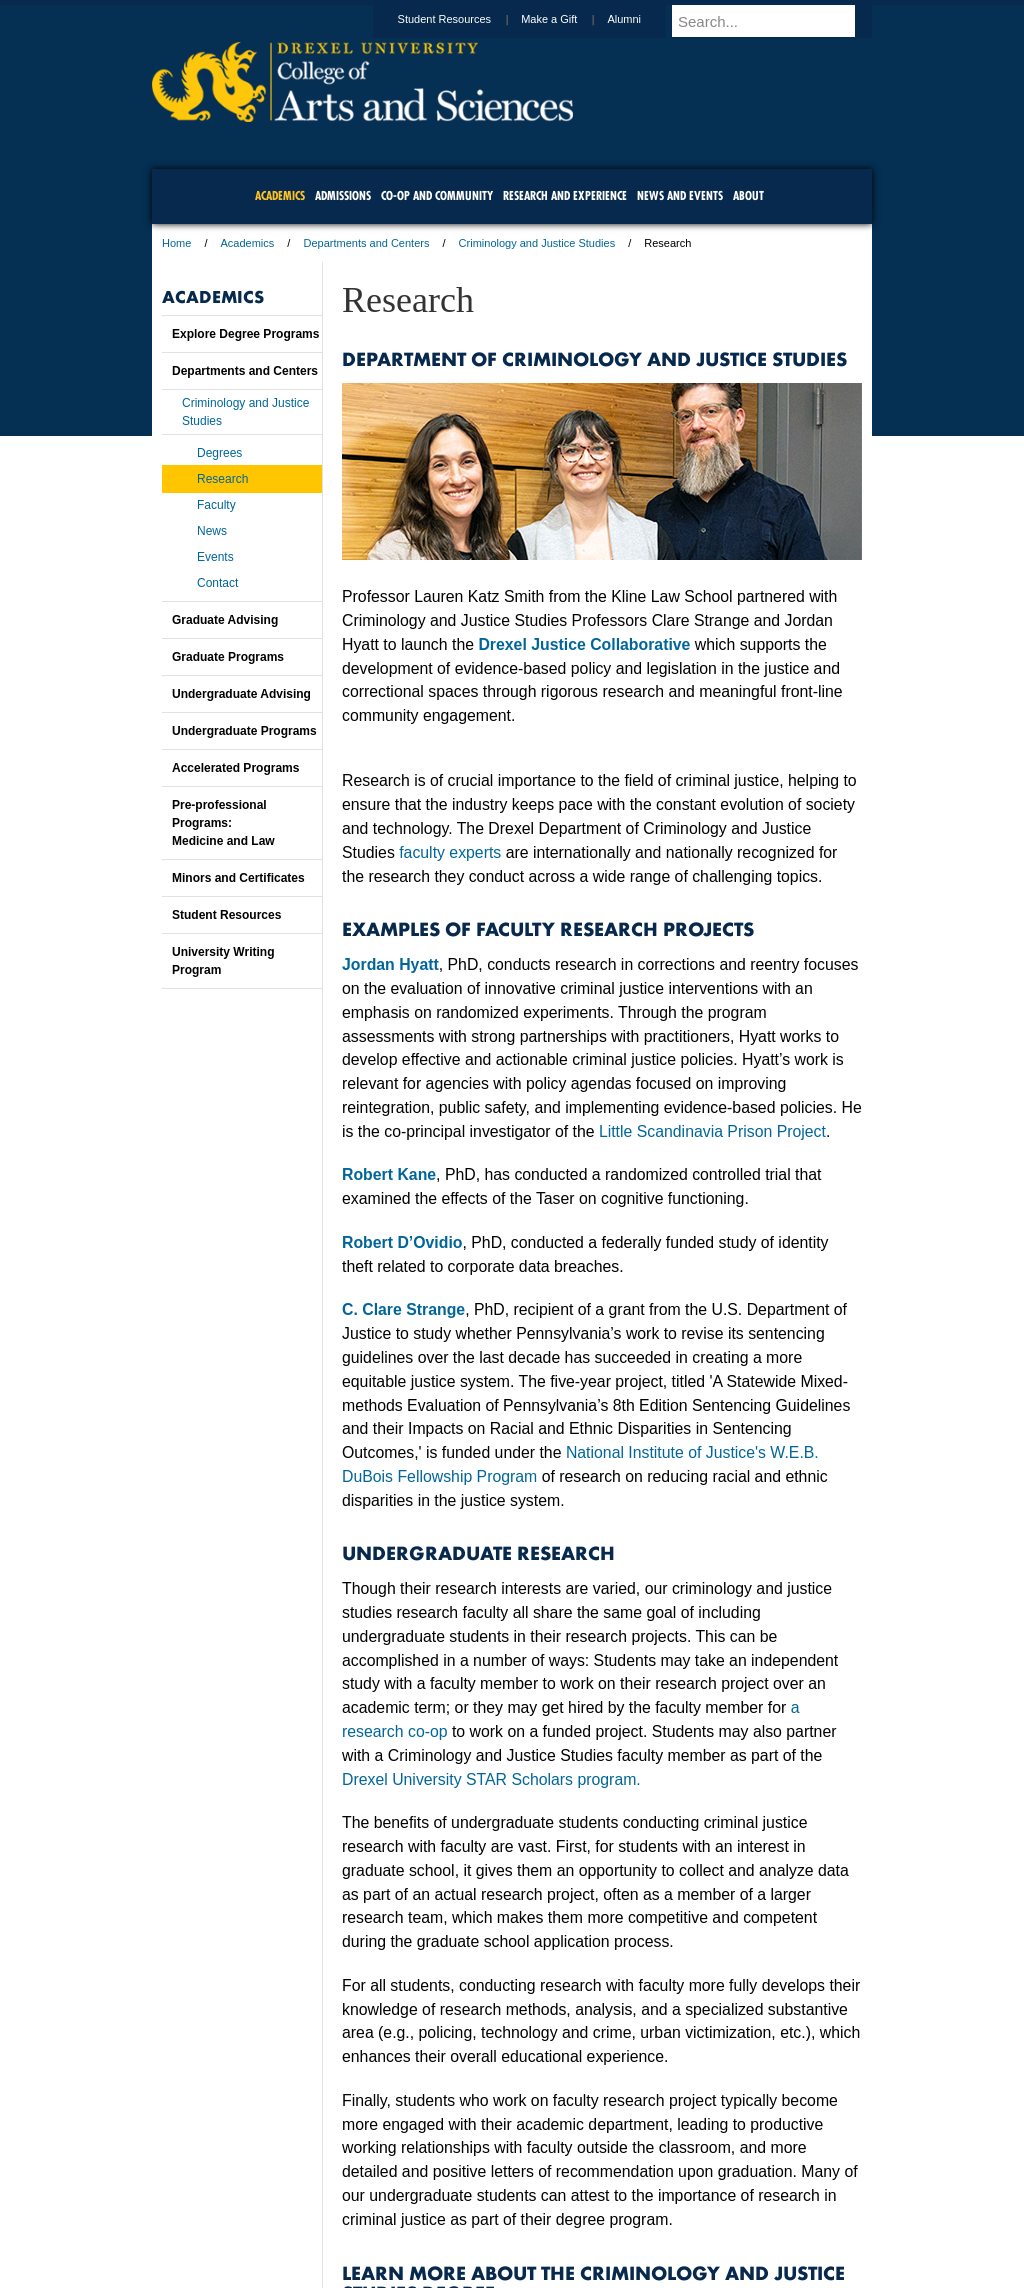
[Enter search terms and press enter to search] (781, 21)
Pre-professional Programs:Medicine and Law (223, 823)
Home (176, 243)
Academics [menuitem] (280, 195)
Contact (217, 583)
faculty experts (450, 852)
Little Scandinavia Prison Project (712, 1131)
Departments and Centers (366, 243)
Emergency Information (495, 2238)
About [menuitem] (748, 195)
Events (215, 557)
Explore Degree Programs (245, 334)
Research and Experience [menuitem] (565, 195)
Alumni (643, 19)
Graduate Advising (225, 620)
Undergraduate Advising (241, 694)
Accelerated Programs (235, 768)
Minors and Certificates (238, 878)
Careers (434, 2218)
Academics (248, 243)
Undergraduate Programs (244, 731)
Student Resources (464, 19)
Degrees (219, 453)
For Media (376, 2218)
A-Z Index (313, 2218)
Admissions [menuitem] (343, 195)
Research (222, 479)
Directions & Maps (654, 2218)
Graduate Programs (228, 657)
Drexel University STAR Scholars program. (491, 1779)
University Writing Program (223, 961)
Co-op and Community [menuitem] (437, 195)
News (212, 531)
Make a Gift (568, 19)
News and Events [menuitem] (680, 195)
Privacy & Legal (506, 2218)
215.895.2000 (685, 2272)
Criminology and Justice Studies (537, 243)
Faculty (216, 505)
